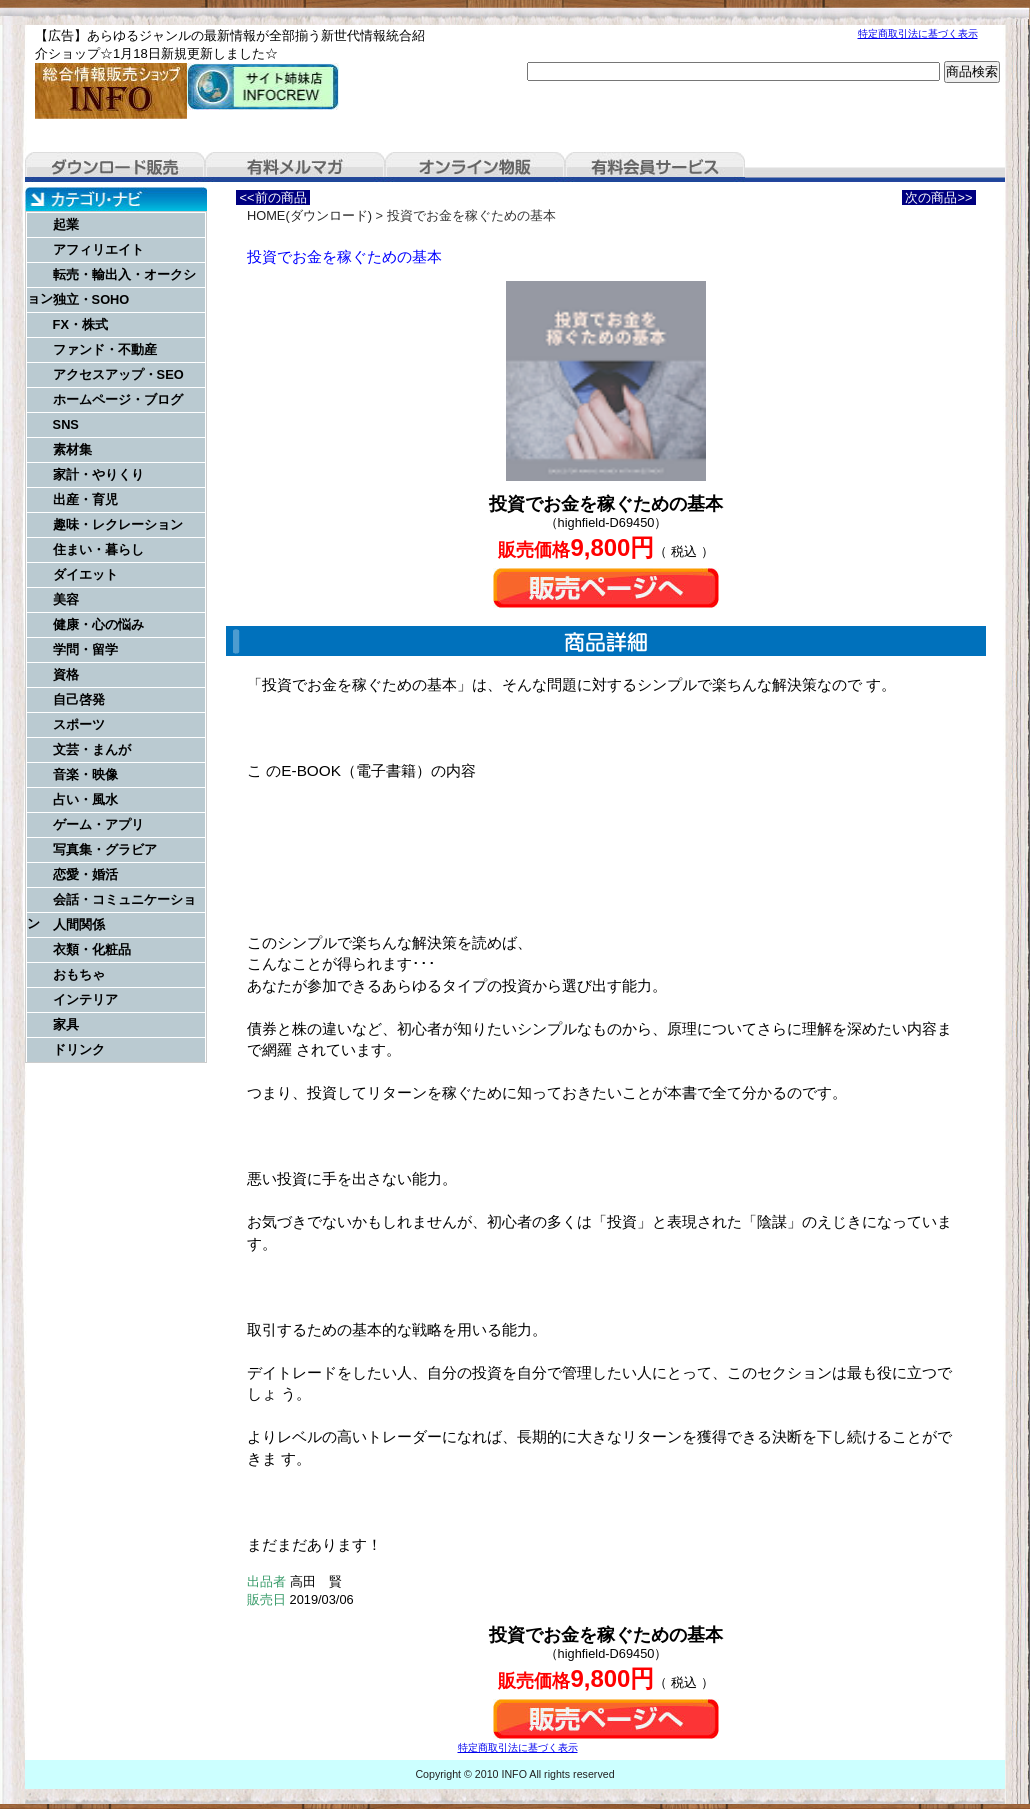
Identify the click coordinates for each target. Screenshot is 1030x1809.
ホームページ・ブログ (118, 399)
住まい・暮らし (98, 549)
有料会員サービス (655, 167)
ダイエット (85, 574)
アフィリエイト (98, 249)
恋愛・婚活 (85, 874)
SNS (66, 424)
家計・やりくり (98, 474)
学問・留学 (85, 649)
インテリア (85, 999)
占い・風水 (85, 799)
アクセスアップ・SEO (118, 374)
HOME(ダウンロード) (309, 215)
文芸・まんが (92, 749)
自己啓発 (79, 699)
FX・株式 (80, 324)
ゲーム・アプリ (98, 824)
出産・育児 (85, 499)
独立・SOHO (91, 299)
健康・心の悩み (98, 624)
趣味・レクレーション (118, 524)
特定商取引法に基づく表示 (918, 33)
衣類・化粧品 (92, 949)
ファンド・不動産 (105, 349)
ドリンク (79, 1049)
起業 (66, 224)
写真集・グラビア (105, 849)
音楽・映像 (85, 774)
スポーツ (79, 724)
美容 (66, 599)
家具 (66, 1024)
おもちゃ (79, 974)
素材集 (72, 449)
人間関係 (79, 924)
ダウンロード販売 (115, 167)
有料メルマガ (295, 167)
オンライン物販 (475, 167)
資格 (66, 674)
